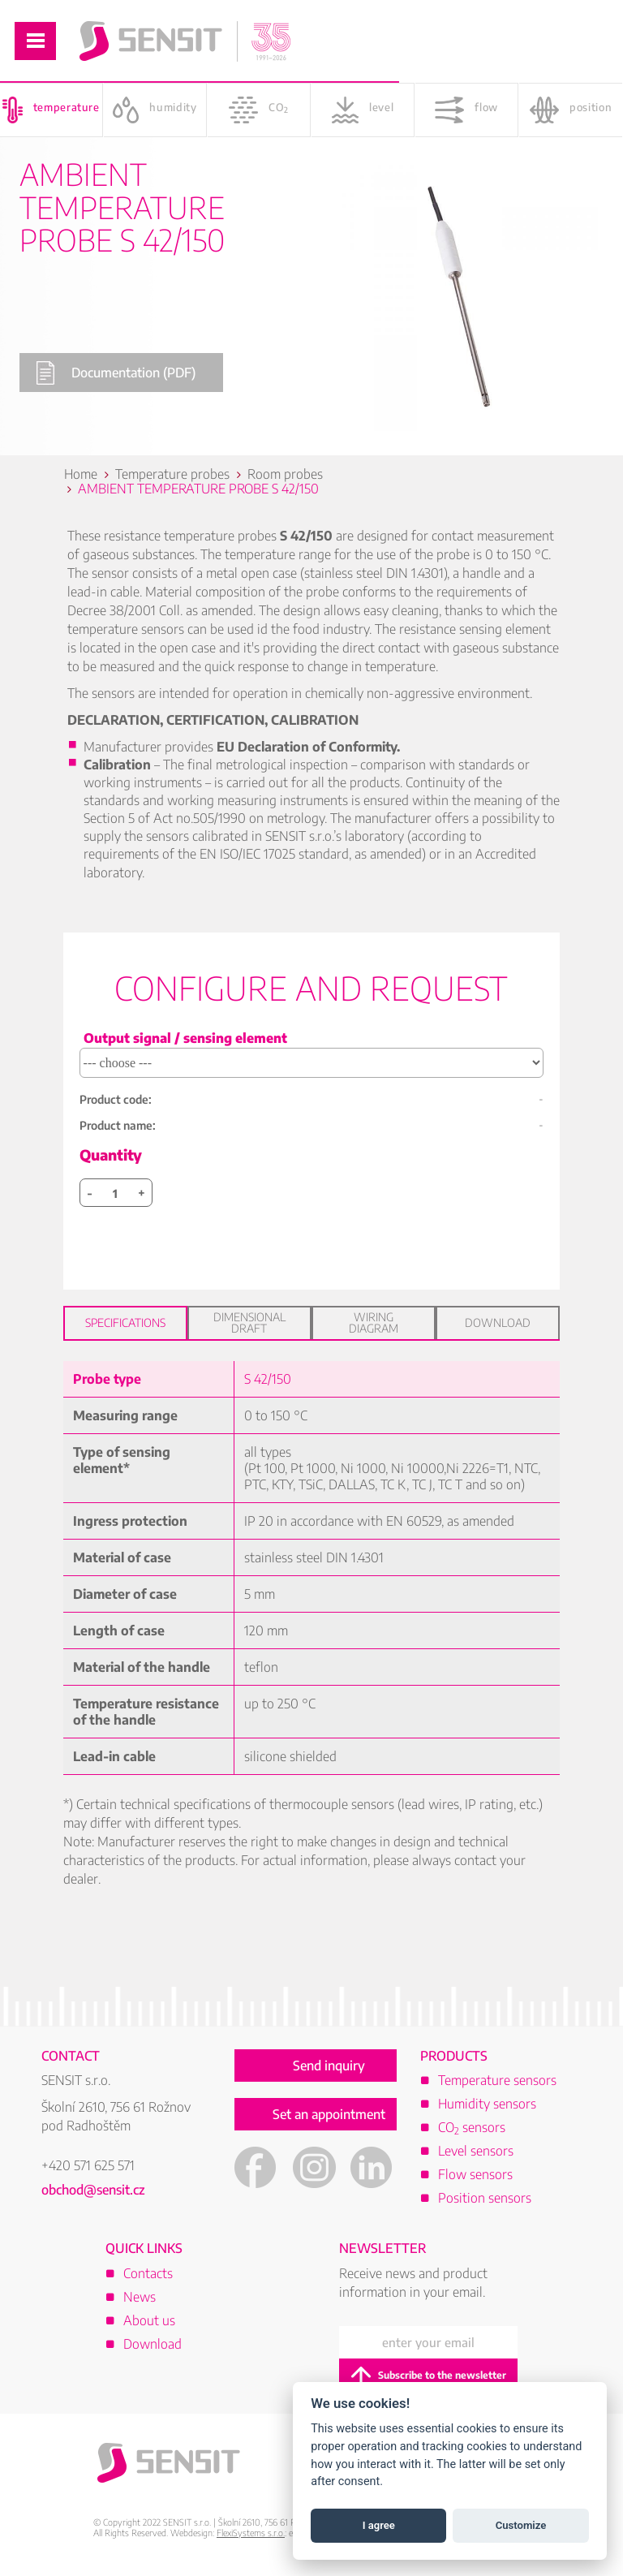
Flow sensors (475, 2174)
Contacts (148, 2273)
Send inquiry (329, 2065)
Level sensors (475, 2151)
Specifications (125, 1322)
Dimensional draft (249, 1322)
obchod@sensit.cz (93, 2190)
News (139, 2297)
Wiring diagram (373, 1322)
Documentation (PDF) (115, 373)
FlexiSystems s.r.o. (251, 2532)
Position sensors (484, 2198)
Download (498, 1322)
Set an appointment (329, 2114)
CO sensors (471, 2127)
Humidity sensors (487, 2104)
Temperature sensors (497, 2080)
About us (149, 2320)
